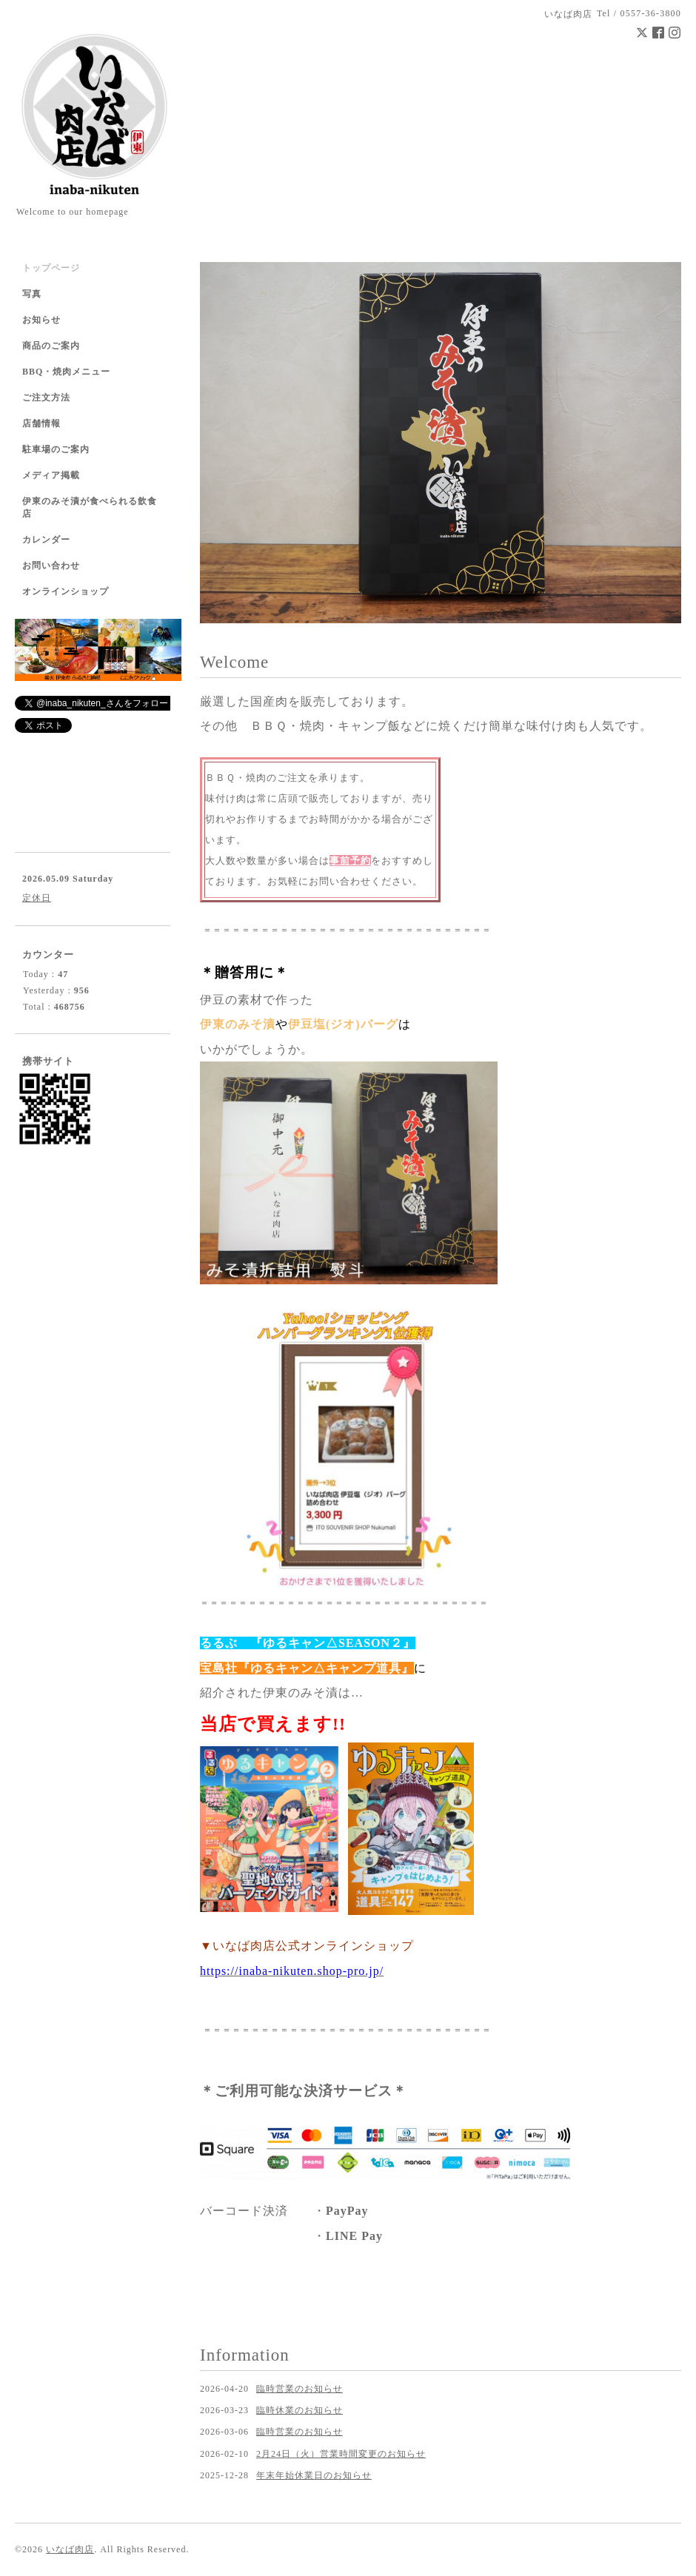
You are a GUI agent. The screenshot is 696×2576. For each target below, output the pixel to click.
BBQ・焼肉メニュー (66, 371)
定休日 (36, 898)
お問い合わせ (51, 565)
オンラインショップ (65, 591)
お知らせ (41, 320)
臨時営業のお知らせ (299, 2389)
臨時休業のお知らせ (299, 2410)
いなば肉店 (70, 2549)
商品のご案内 (51, 346)
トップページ (51, 268)
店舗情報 (41, 423)
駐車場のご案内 (56, 449)
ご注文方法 (46, 397)
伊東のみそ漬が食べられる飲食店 (89, 507)
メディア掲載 (51, 475)
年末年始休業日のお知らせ (314, 2475)
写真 (31, 294)
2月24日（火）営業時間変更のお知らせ (341, 2454)
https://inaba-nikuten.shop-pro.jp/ (292, 1971)
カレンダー (46, 539)
